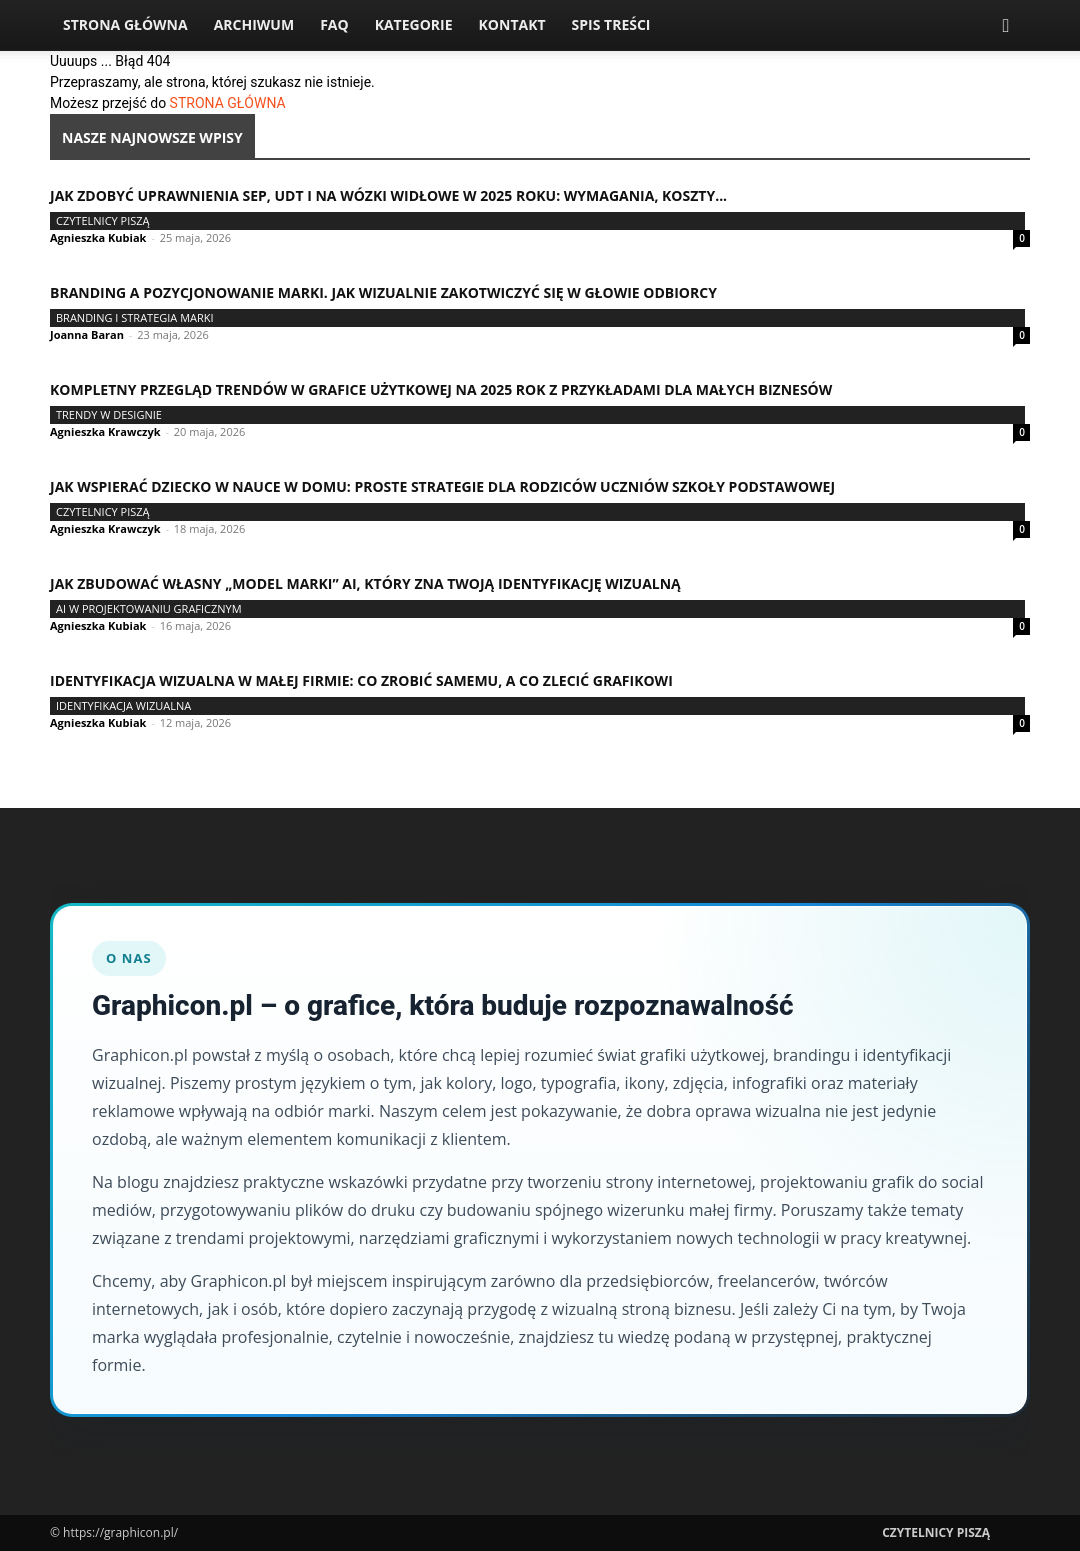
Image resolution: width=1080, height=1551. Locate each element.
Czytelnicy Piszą (103, 220)
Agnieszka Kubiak (98, 237)
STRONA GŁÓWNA (228, 103)
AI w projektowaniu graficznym (149, 608)
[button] (1006, 26)
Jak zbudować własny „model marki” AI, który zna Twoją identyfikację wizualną (365, 583)
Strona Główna (125, 24)
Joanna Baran (87, 334)
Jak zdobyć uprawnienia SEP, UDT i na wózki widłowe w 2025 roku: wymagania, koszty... (388, 195)
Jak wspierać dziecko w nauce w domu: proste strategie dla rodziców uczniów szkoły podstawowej (442, 486)
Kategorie (414, 24)
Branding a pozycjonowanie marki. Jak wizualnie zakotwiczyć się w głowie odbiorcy (383, 292)
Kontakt (512, 24)
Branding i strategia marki (135, 317)
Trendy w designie (109, 414)
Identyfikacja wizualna (123, 705)
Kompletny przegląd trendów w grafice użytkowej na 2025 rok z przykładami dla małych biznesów (441, 389)
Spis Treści (611, 24)
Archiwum (254, 24)
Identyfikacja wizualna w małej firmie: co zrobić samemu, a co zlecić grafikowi (361, 680)
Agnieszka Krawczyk (105, 431)
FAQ (334, 24)
